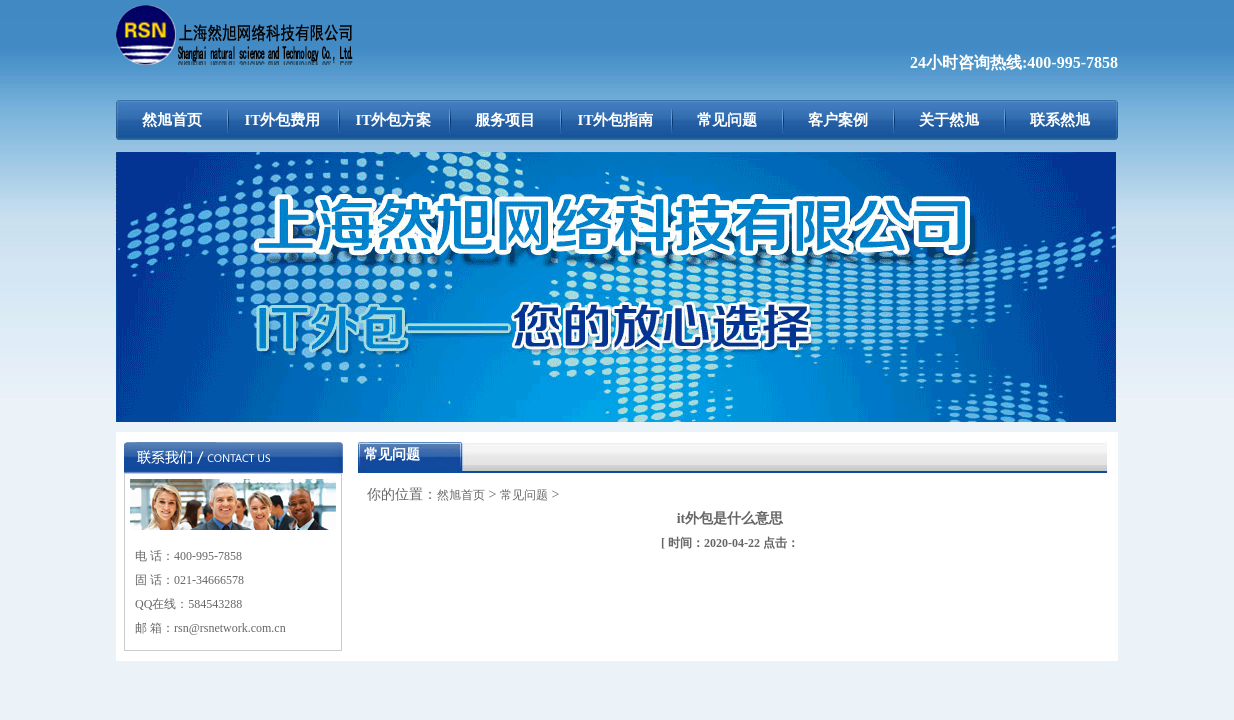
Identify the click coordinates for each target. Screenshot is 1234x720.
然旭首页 (172, 120)
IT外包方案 (394, 120)
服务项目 (505, 120)
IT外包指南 (616, 120)
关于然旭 (949, 120)
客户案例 (838, 120)
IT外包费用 (283, 120)
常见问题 (727, 120)
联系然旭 (1060, 120)
